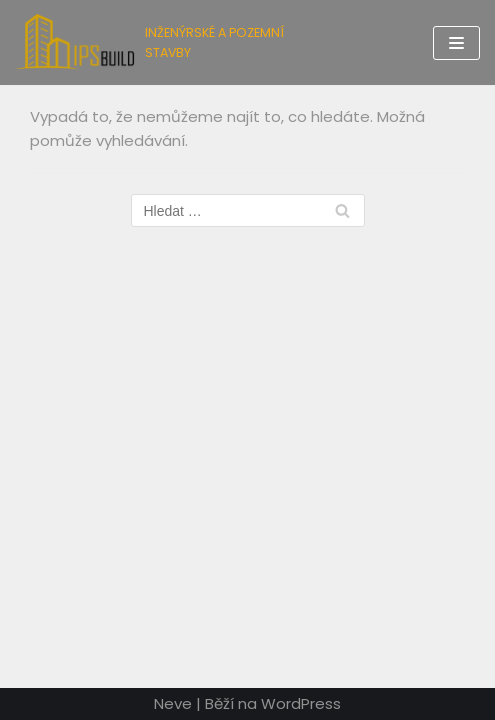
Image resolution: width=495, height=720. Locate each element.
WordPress (301, 703)
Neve (173, 703)
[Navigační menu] (456, 43)
